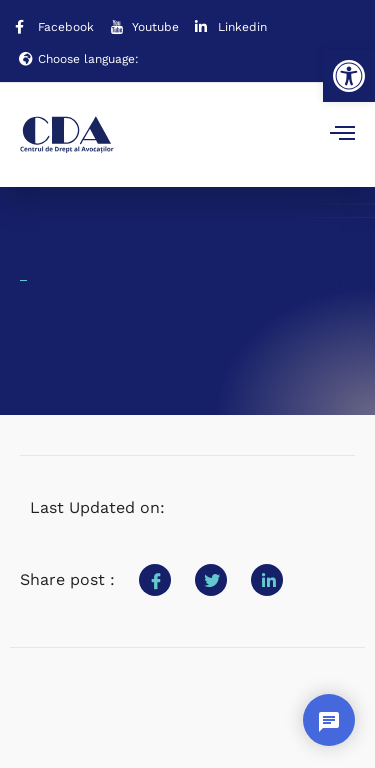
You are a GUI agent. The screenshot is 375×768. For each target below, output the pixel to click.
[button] (349, 76)
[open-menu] (342, 135)
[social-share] (155, 580)
